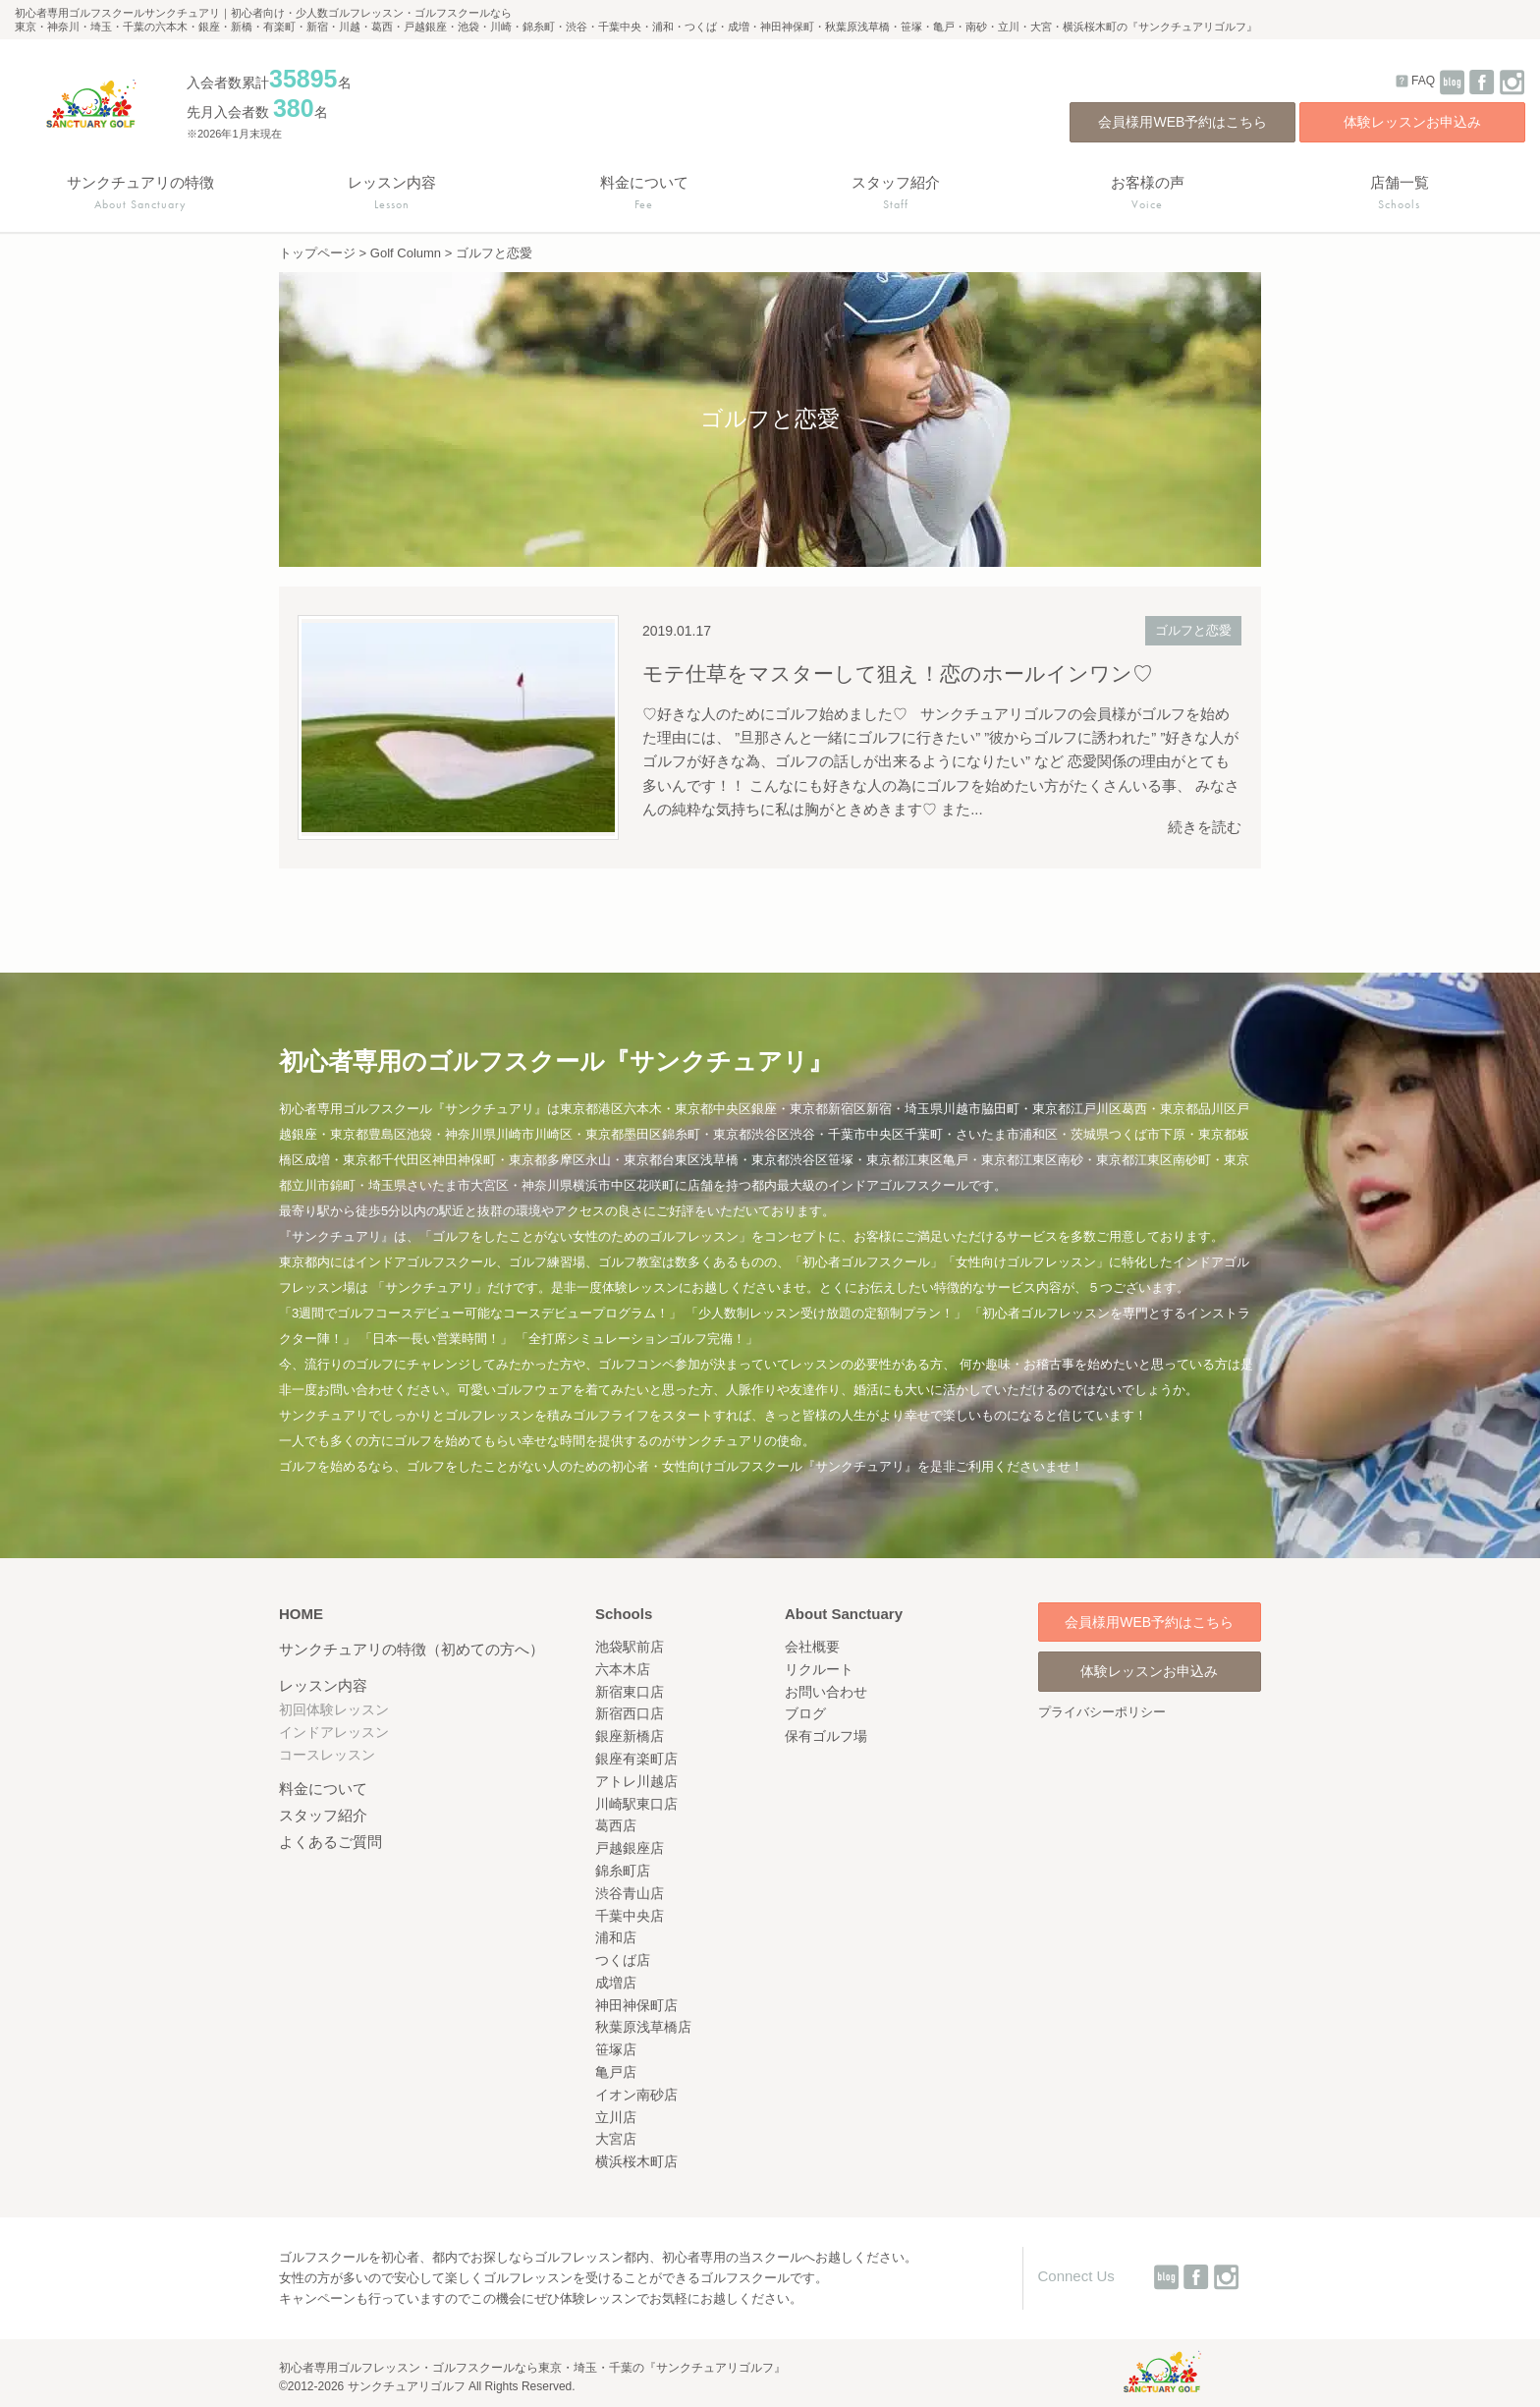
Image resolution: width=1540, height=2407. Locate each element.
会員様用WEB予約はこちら (1182, 122)
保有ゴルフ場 (826, 1736)
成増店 (615, 1982)
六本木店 (622, 1669)
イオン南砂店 (636, 2094)
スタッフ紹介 (323, 1815)
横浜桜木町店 (636, 2161)
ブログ (805, 1713)
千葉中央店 (629, 1916)
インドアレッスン (334, 1732)
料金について (323, 1788)
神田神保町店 (636, 2005)
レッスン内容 (323, 1685)
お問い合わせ (826, 1692)
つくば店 (622, 1960)
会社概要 (812, 1646)
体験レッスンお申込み (1412, 122)
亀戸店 (615, 2072)
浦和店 (615, 1937)
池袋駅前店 (629, 1646)
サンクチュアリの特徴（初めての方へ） (411, 1649)
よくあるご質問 (330, 1841)
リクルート (819, 1669)
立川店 (615, 2117)
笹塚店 (615, 2049)
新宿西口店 (629, 1713)
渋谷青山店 (629, 1893)
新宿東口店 (629, 1692)
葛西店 (615, 1825)
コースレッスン (327, 1755)
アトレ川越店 (636, 1781)
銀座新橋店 (629, 1736)
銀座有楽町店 (636, 1758)
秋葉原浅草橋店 (643, 2027)
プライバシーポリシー (1102, 1712)
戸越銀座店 (629, 1848)
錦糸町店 (622, 1870)
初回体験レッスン (334, 1709)
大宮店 (615, 2139)
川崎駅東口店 (636, 1804)
